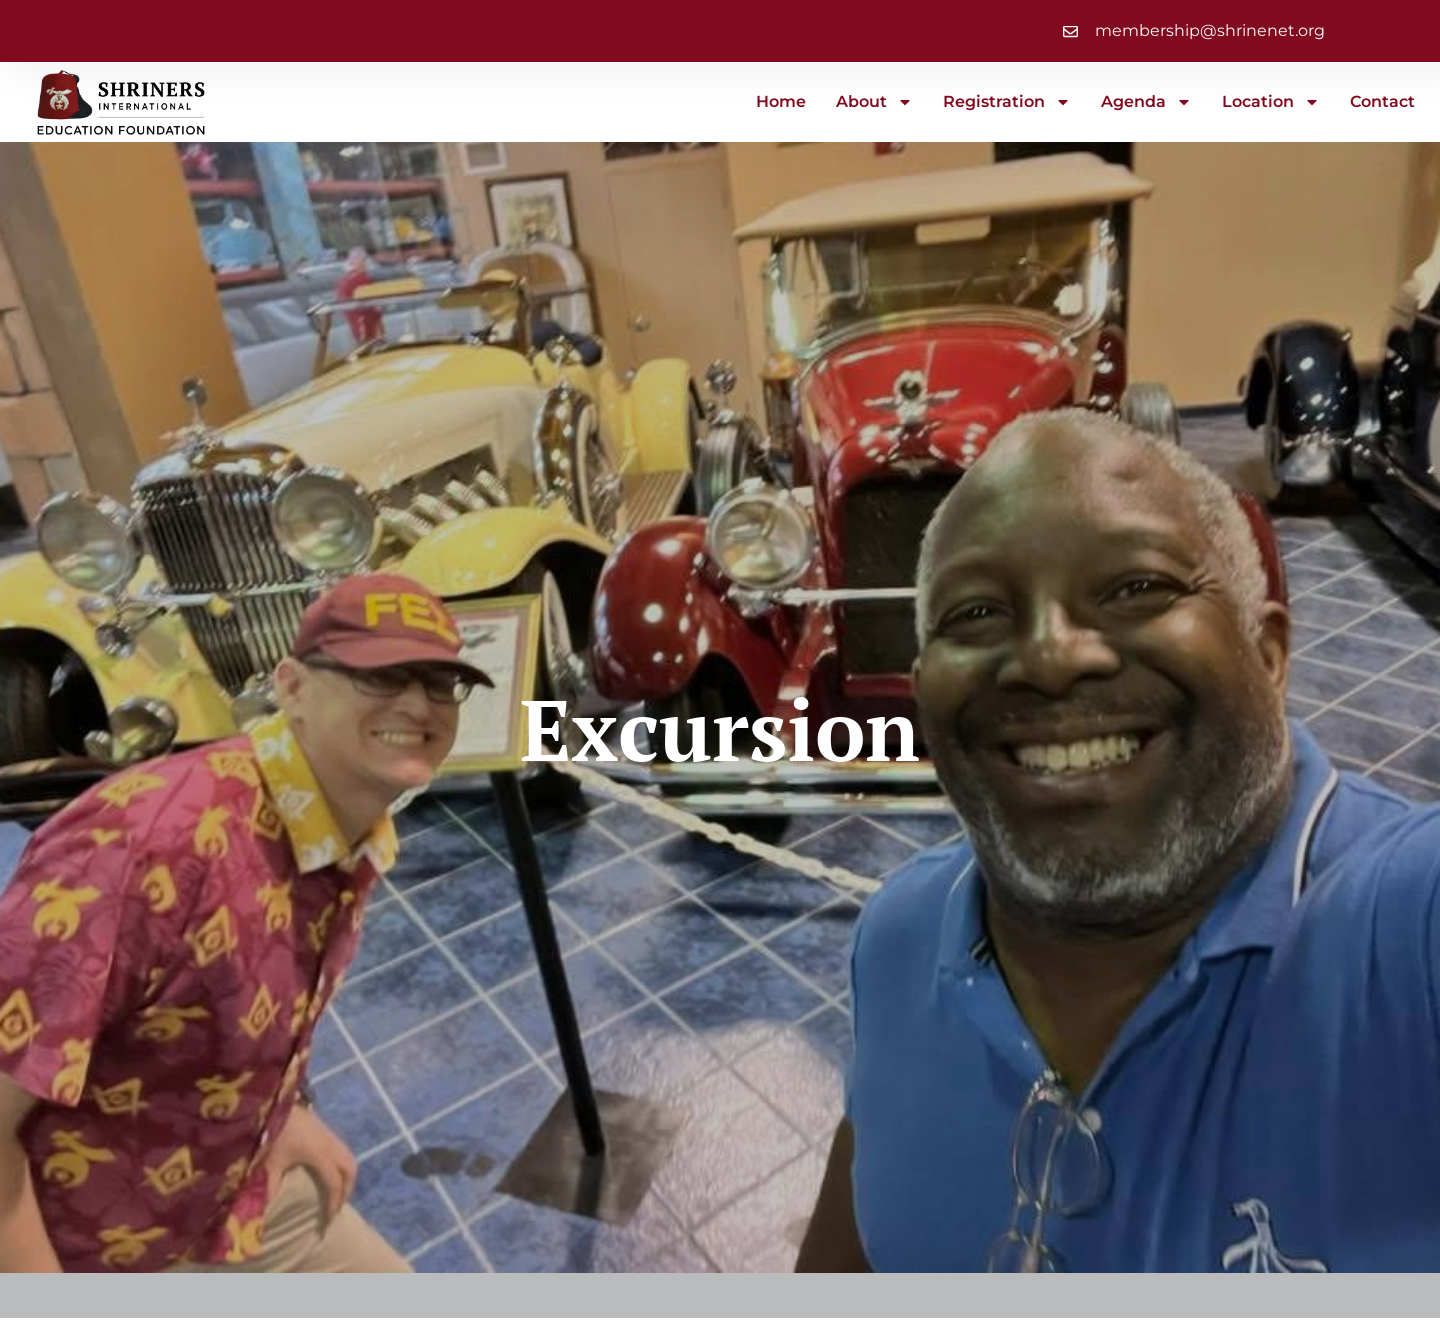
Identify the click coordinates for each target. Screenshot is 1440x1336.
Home (781, 101)
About (874, 102)
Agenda (1146, 102)
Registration (1007, 102)
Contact (1382, 101)
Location (1271, 102)
